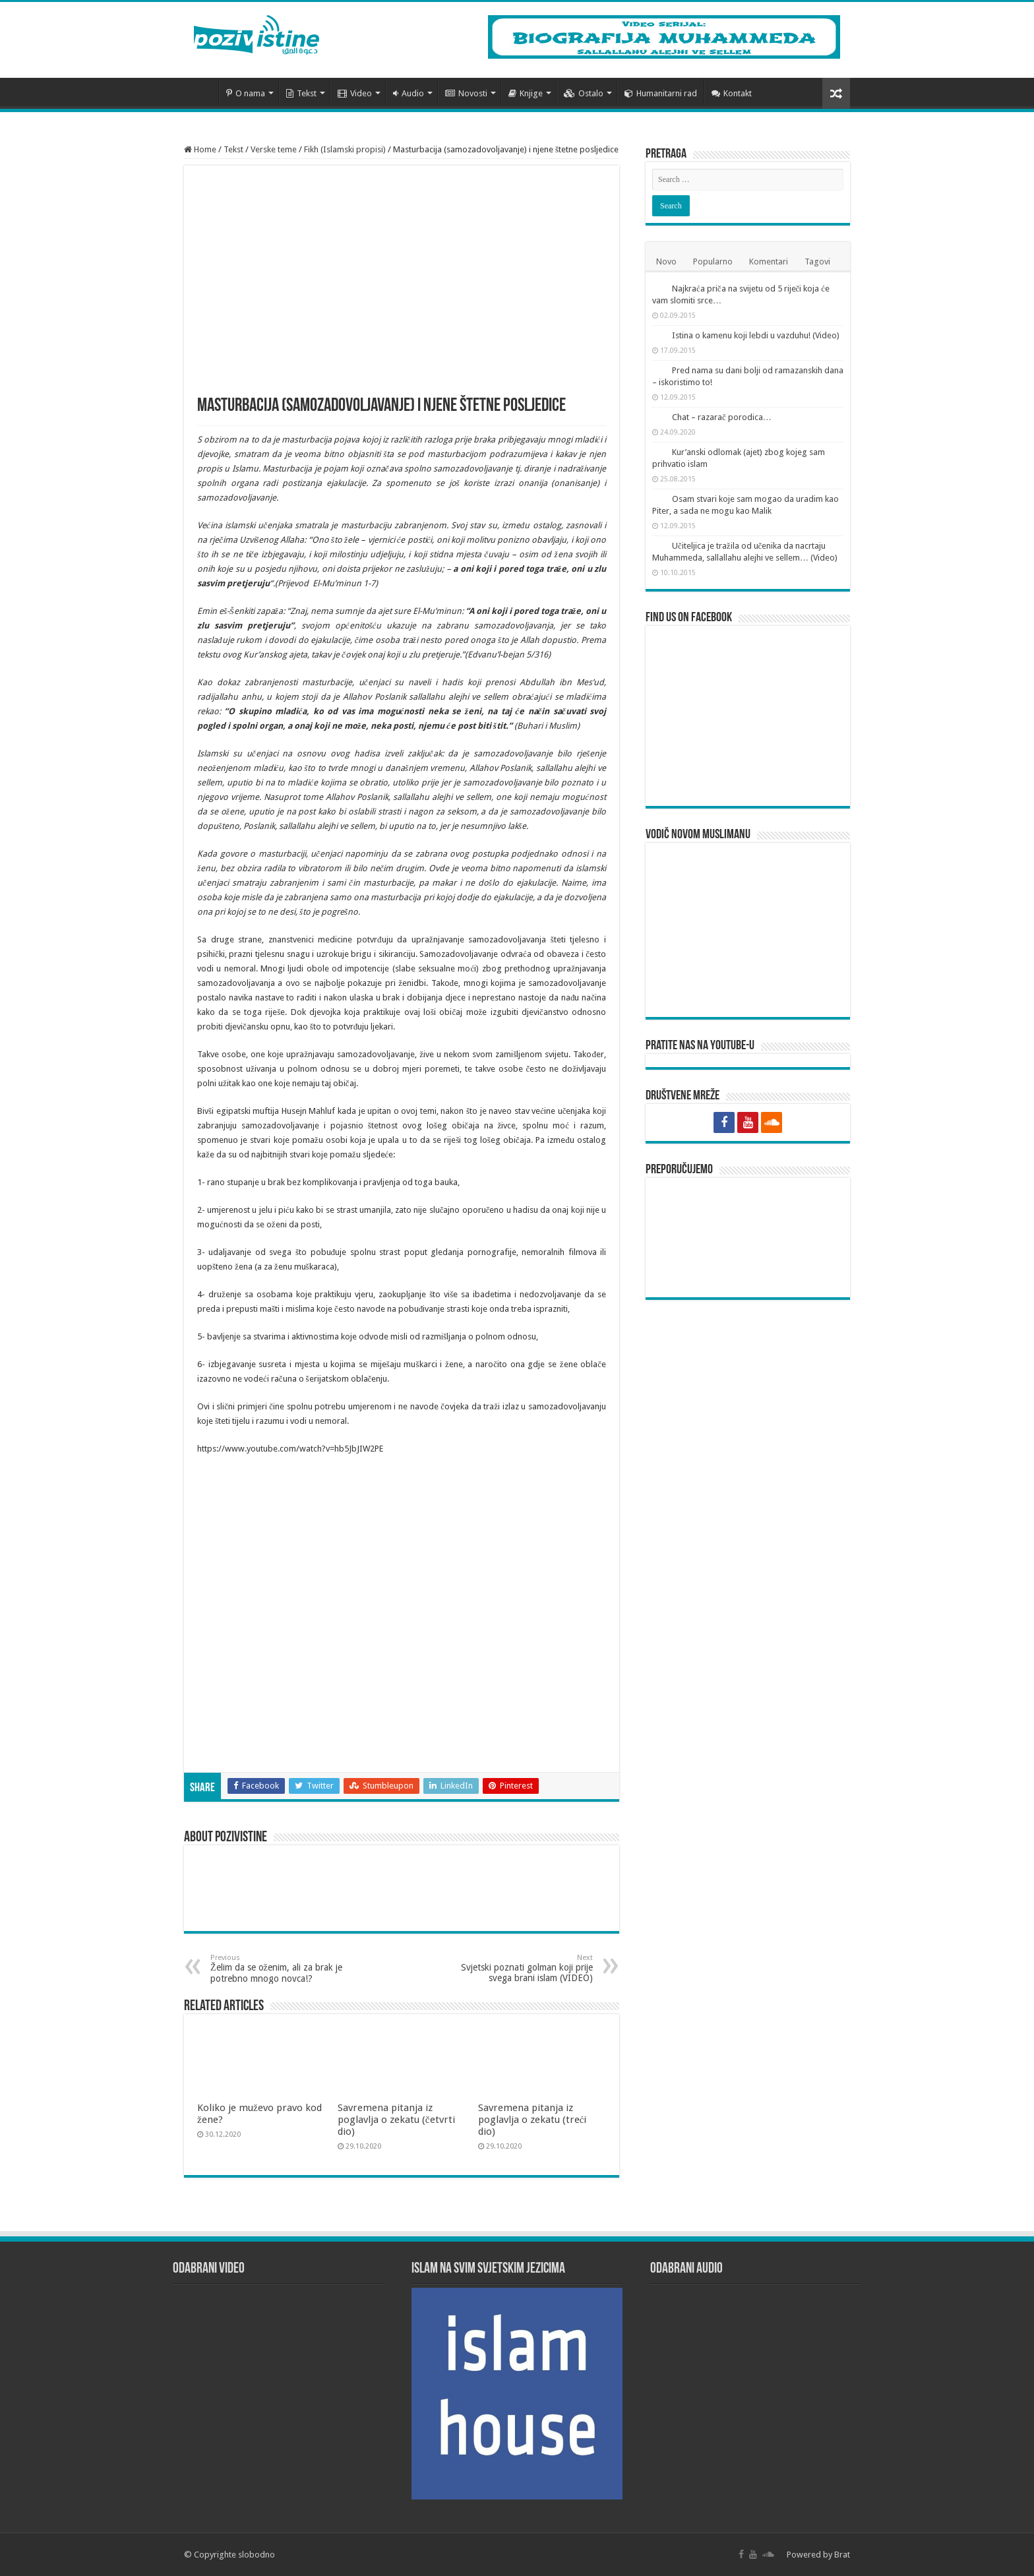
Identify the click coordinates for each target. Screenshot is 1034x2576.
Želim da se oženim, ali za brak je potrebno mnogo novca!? (278, 1968)
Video (355, 93)
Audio (408, 93)
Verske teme (274, 149)
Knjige (525, 93)
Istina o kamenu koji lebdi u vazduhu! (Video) (755, 335)
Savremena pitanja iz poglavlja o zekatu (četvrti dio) (396, 2119)
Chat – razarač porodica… (722, 417)
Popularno (713, 261)
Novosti (466, 93)
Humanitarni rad (660, 93)
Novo (666, 261)
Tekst (301, 93)
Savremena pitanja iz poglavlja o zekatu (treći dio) (532, 2119)
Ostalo (583, 93)
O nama (245, 93)
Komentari (768, 261)
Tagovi (817, 261)
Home (200, 149)
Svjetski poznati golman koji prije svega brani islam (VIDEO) (525, 1968)
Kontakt (732, 93)
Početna (201, 92)
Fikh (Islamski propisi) (345, 149)
